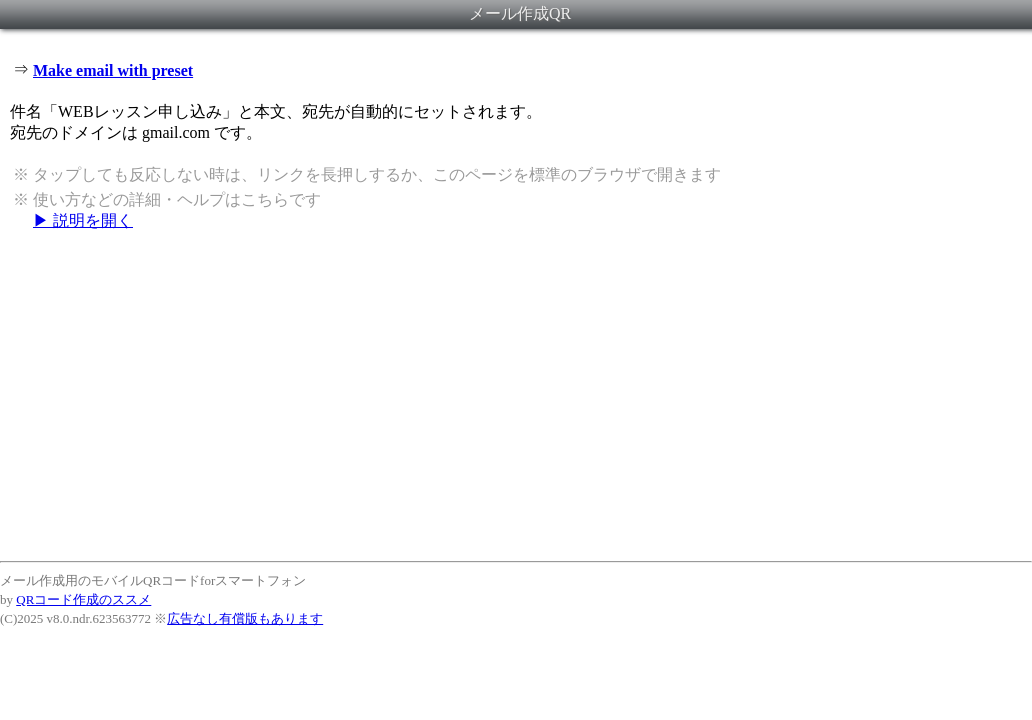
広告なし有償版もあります (245, 618)
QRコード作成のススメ (83, 599)
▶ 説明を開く (83, 220)
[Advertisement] (516, 395)
